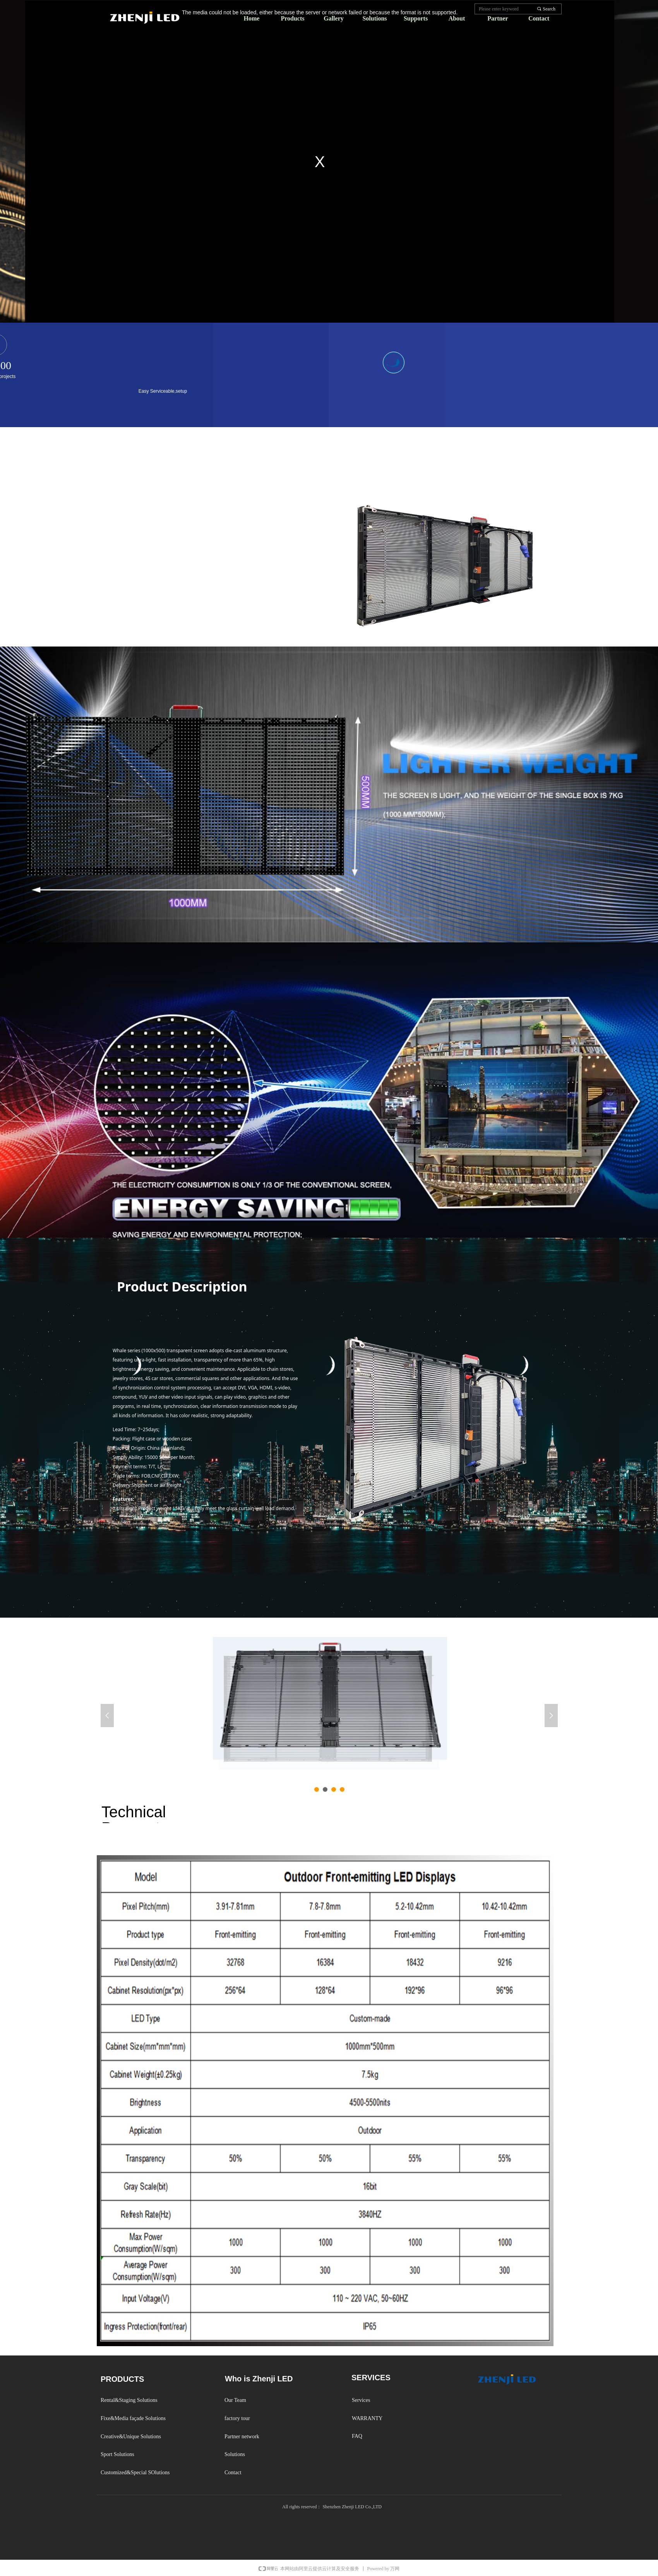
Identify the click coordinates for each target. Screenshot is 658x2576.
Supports (416, 18)
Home (252, 18)
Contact (538, 18)
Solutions (374, 18)
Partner (497, 18)
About (457, 18)
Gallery (334, 18)
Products (292, 18)
